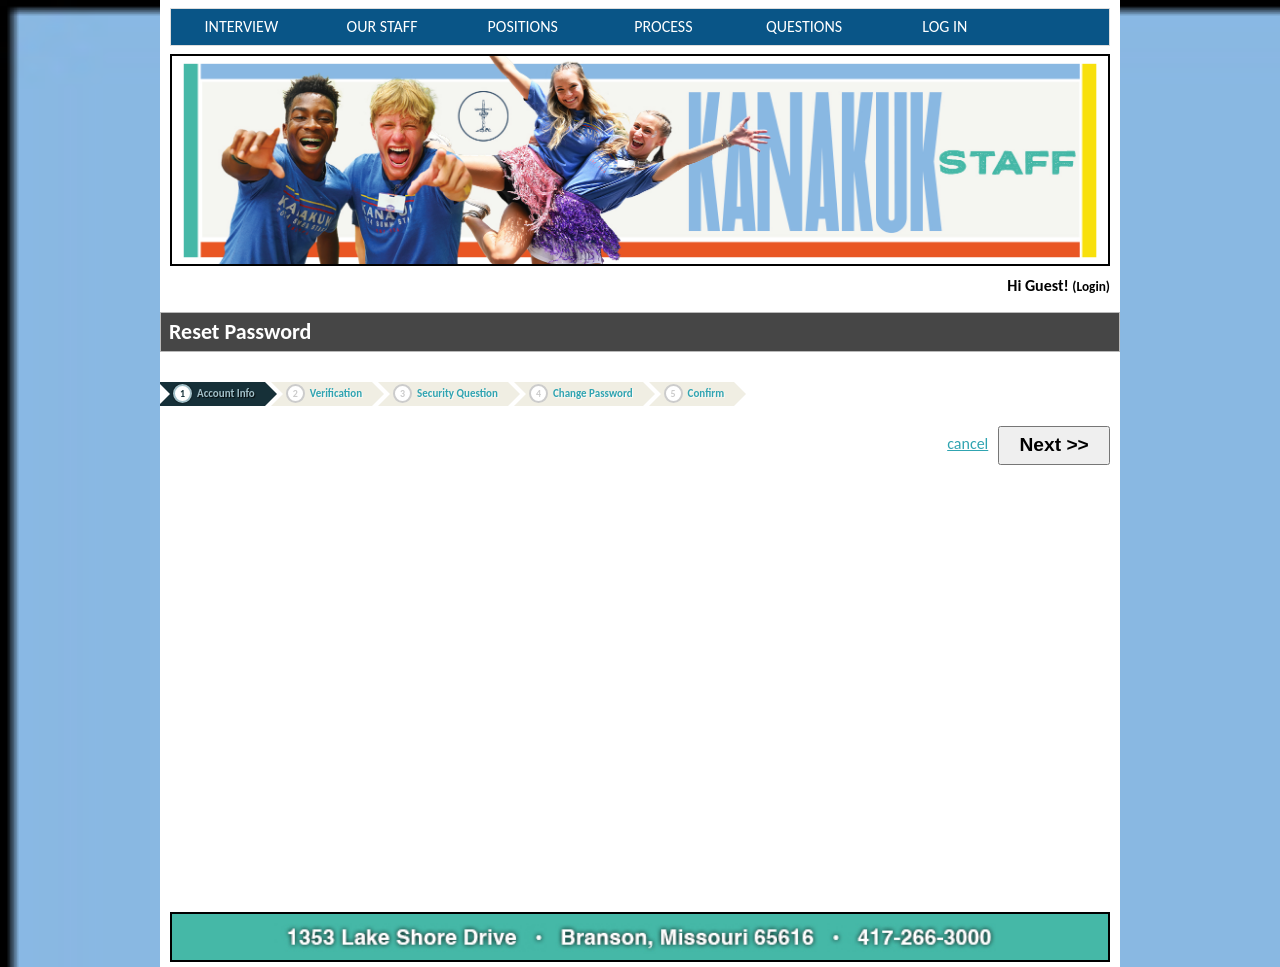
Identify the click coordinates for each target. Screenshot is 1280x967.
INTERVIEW (242, 26)
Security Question (445, 393)
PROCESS (663, 26)
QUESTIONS (804, 26)
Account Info (214, 393)
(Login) (1091, 286)
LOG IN (944, 26)
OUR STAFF (382, 26)
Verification (324, 393)
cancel (967, 443)
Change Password (581, 393)
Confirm (694, 393)
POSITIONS (523, 26)
